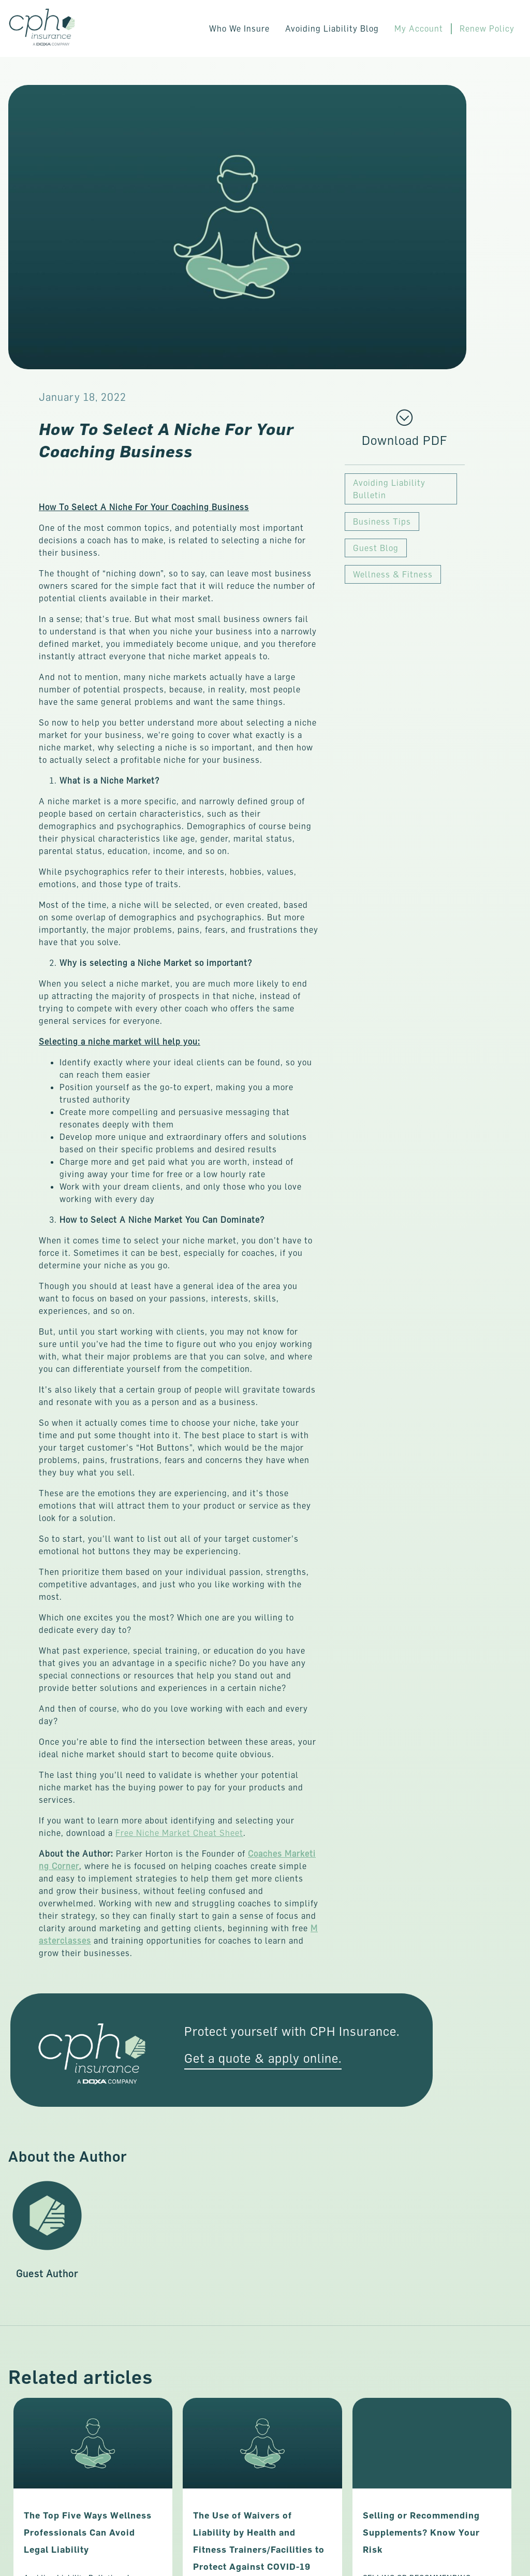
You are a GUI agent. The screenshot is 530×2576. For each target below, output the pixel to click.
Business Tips (382, 521)
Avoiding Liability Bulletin (389, 488)
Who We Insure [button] (239, 28)
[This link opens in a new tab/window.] (404, 440)
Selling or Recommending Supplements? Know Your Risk (421, 2532)
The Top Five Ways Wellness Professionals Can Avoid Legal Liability (88, 2532)
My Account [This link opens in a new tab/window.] (418, 28)
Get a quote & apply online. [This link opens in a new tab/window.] (263, 2058)
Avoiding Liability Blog (332, 28)
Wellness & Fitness (393, 574)
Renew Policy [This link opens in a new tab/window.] (487, 28)
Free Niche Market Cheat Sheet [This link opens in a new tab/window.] (179, 1833)
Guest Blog (376, 548)
